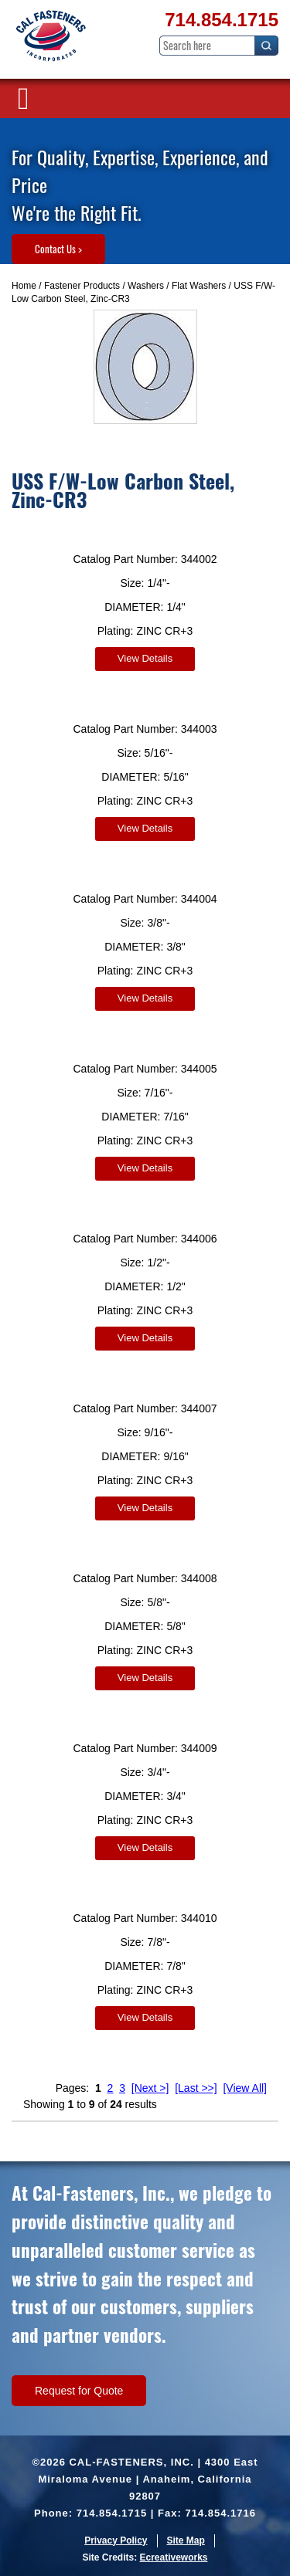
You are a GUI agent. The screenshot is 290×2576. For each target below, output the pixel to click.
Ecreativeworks (173, 2557)
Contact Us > (58, 248)
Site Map (186, 2540)
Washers (146, 285)
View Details (145, 658)
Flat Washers (199, 285)
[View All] (245, 2088)
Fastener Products (82, 285)
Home (24, 285)
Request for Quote (79, 2390)
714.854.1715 (221, 19)
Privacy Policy (115, 2540)
